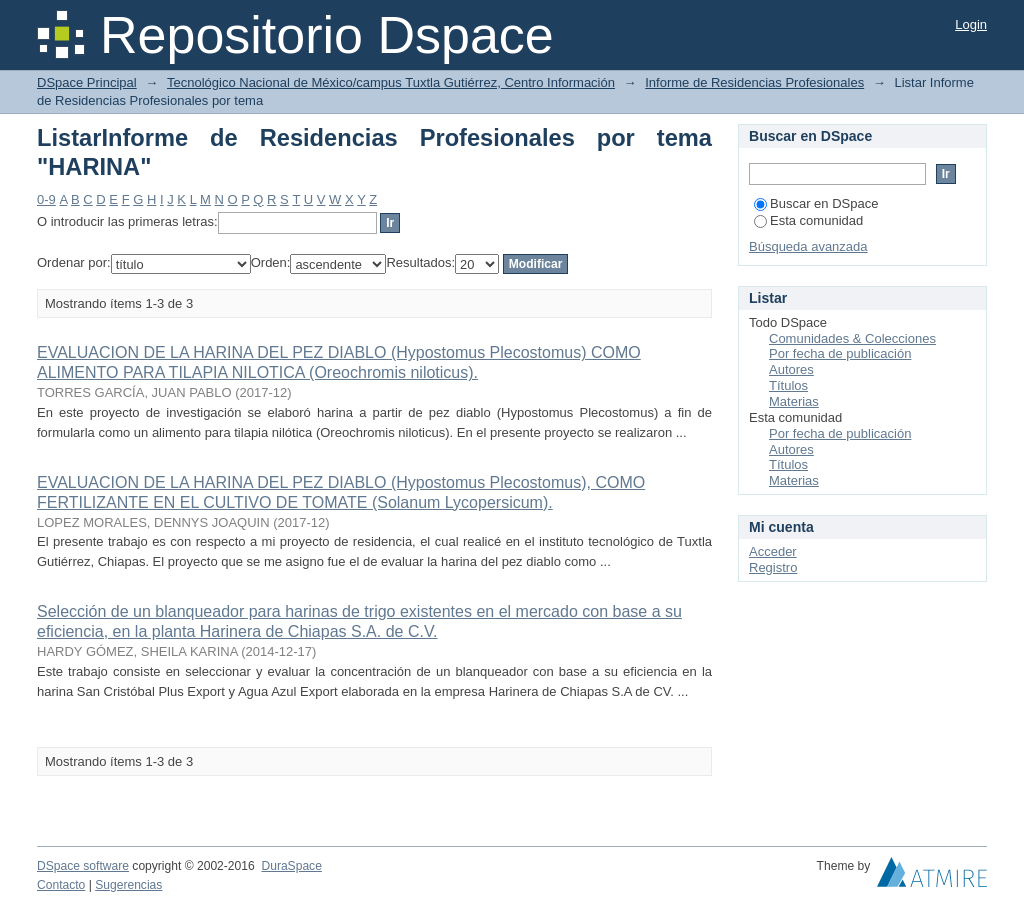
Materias (794, 401)
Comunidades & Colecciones (852, 338)
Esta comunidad (808, 220)
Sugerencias (128, 885)
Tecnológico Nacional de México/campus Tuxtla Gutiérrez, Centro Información (391, 82)
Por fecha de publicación (840, 353)
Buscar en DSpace (816, 203)
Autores (791, 369)
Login (971, 24)
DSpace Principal (87, 82)
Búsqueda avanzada (808, 246)
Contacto (61, 885)
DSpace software (83, 866)
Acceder (773, 551)
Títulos (788, 385)
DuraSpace (291, 866)
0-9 (46, 199)
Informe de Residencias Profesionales (754, 82)
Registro (773, 567)
